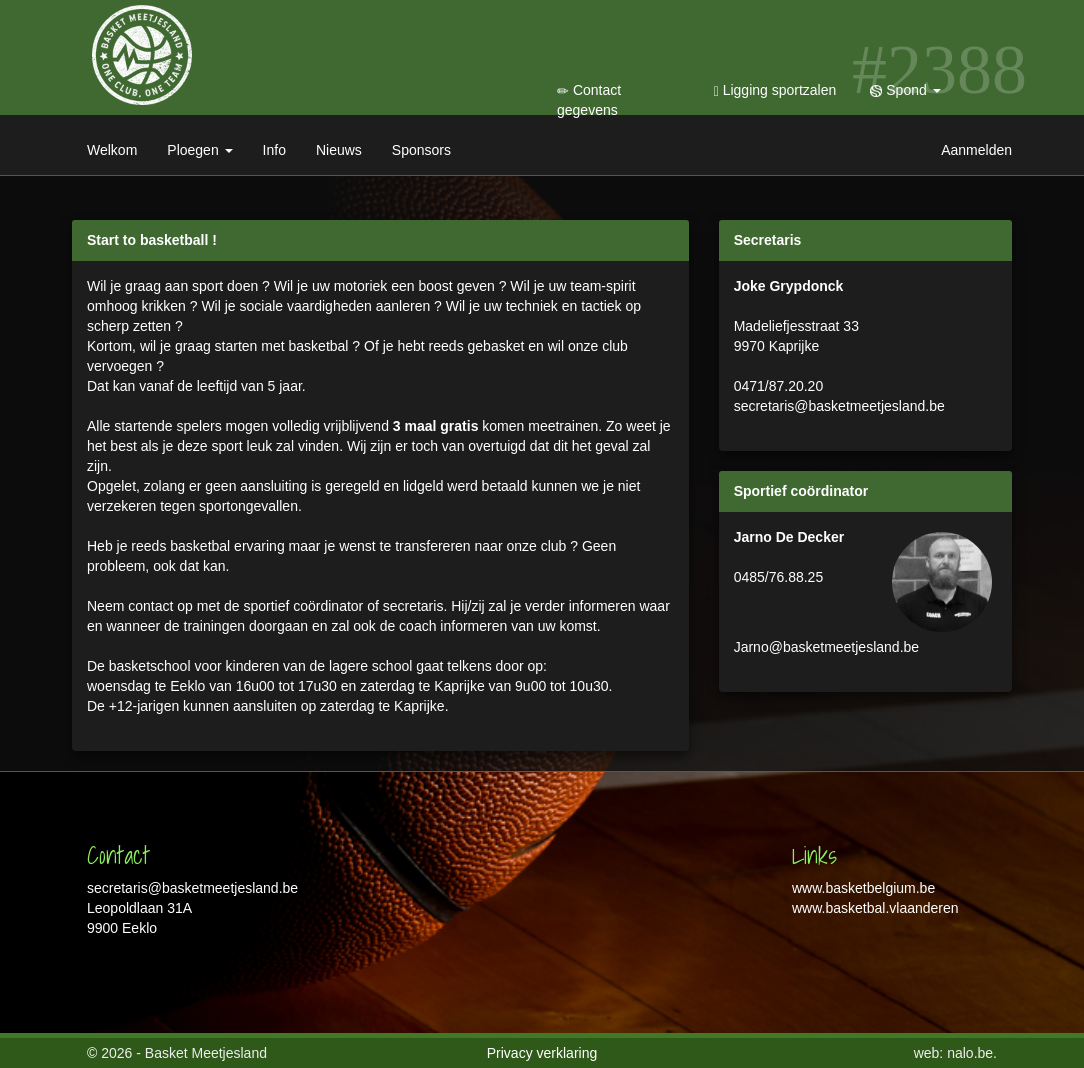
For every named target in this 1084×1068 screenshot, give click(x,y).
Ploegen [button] (199, 150)
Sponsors (421, 150)
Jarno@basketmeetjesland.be (826, 647)
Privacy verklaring (542, 1053)
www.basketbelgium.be (863, 888)
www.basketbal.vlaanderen (875, 908)
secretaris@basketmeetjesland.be (839, 406)
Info (274, 150)
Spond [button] (905, 90)
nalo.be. (972, 1053)
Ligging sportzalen (775, 90)
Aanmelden (976, 150)
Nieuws (339, 150)
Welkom (112, 150)
